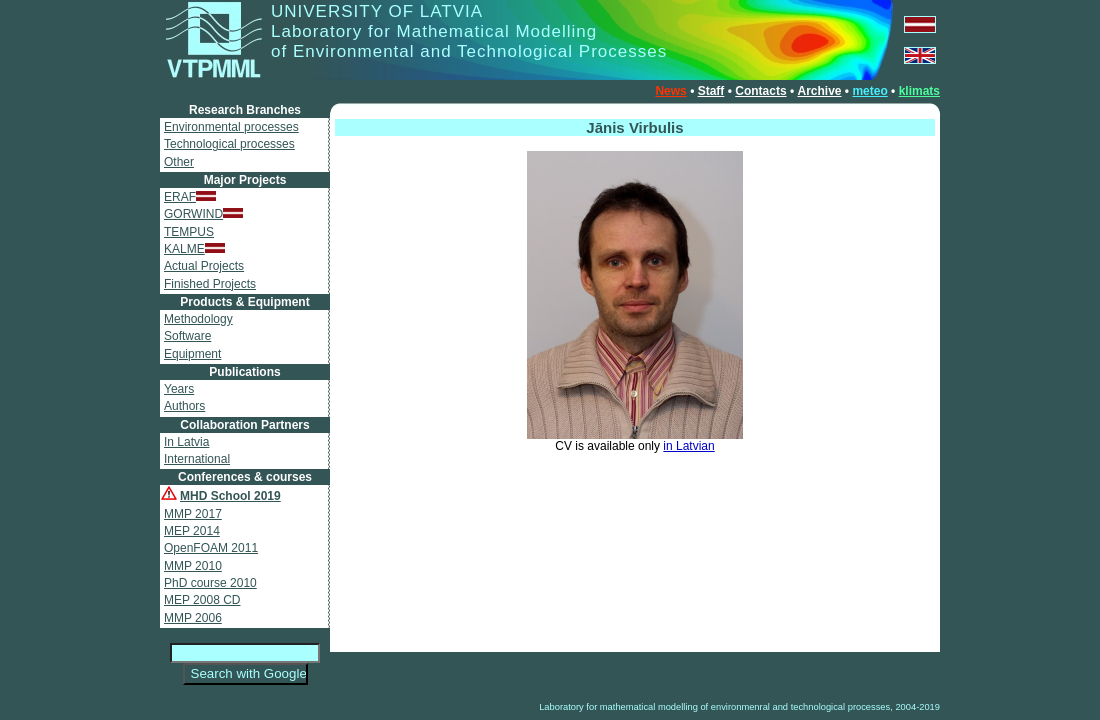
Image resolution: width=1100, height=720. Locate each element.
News (670, 91)
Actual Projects (204, 266)
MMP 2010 (193, 566)
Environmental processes (231, 127)
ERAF (190, 197)
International (197, 459)
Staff (711, 91)
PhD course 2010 (210, 583)
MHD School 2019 (230, 496)
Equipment (192, 354)
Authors (184, 406)
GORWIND (203, 214)
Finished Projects (210, 284)
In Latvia (186, 442)
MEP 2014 (192, 531)
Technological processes (229, 144)
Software (187, 336)
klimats (919, 91)
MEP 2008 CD (202, 600)
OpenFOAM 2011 (211, 548)
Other (179, 162)
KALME (194, 249)
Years (179, 389)
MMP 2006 (193, 618)
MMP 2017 (193, 514)
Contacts (760, 91)
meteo (869, 91)
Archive (819, 91)
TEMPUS (189, 232)
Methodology (198, 319)
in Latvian (688, 446)
